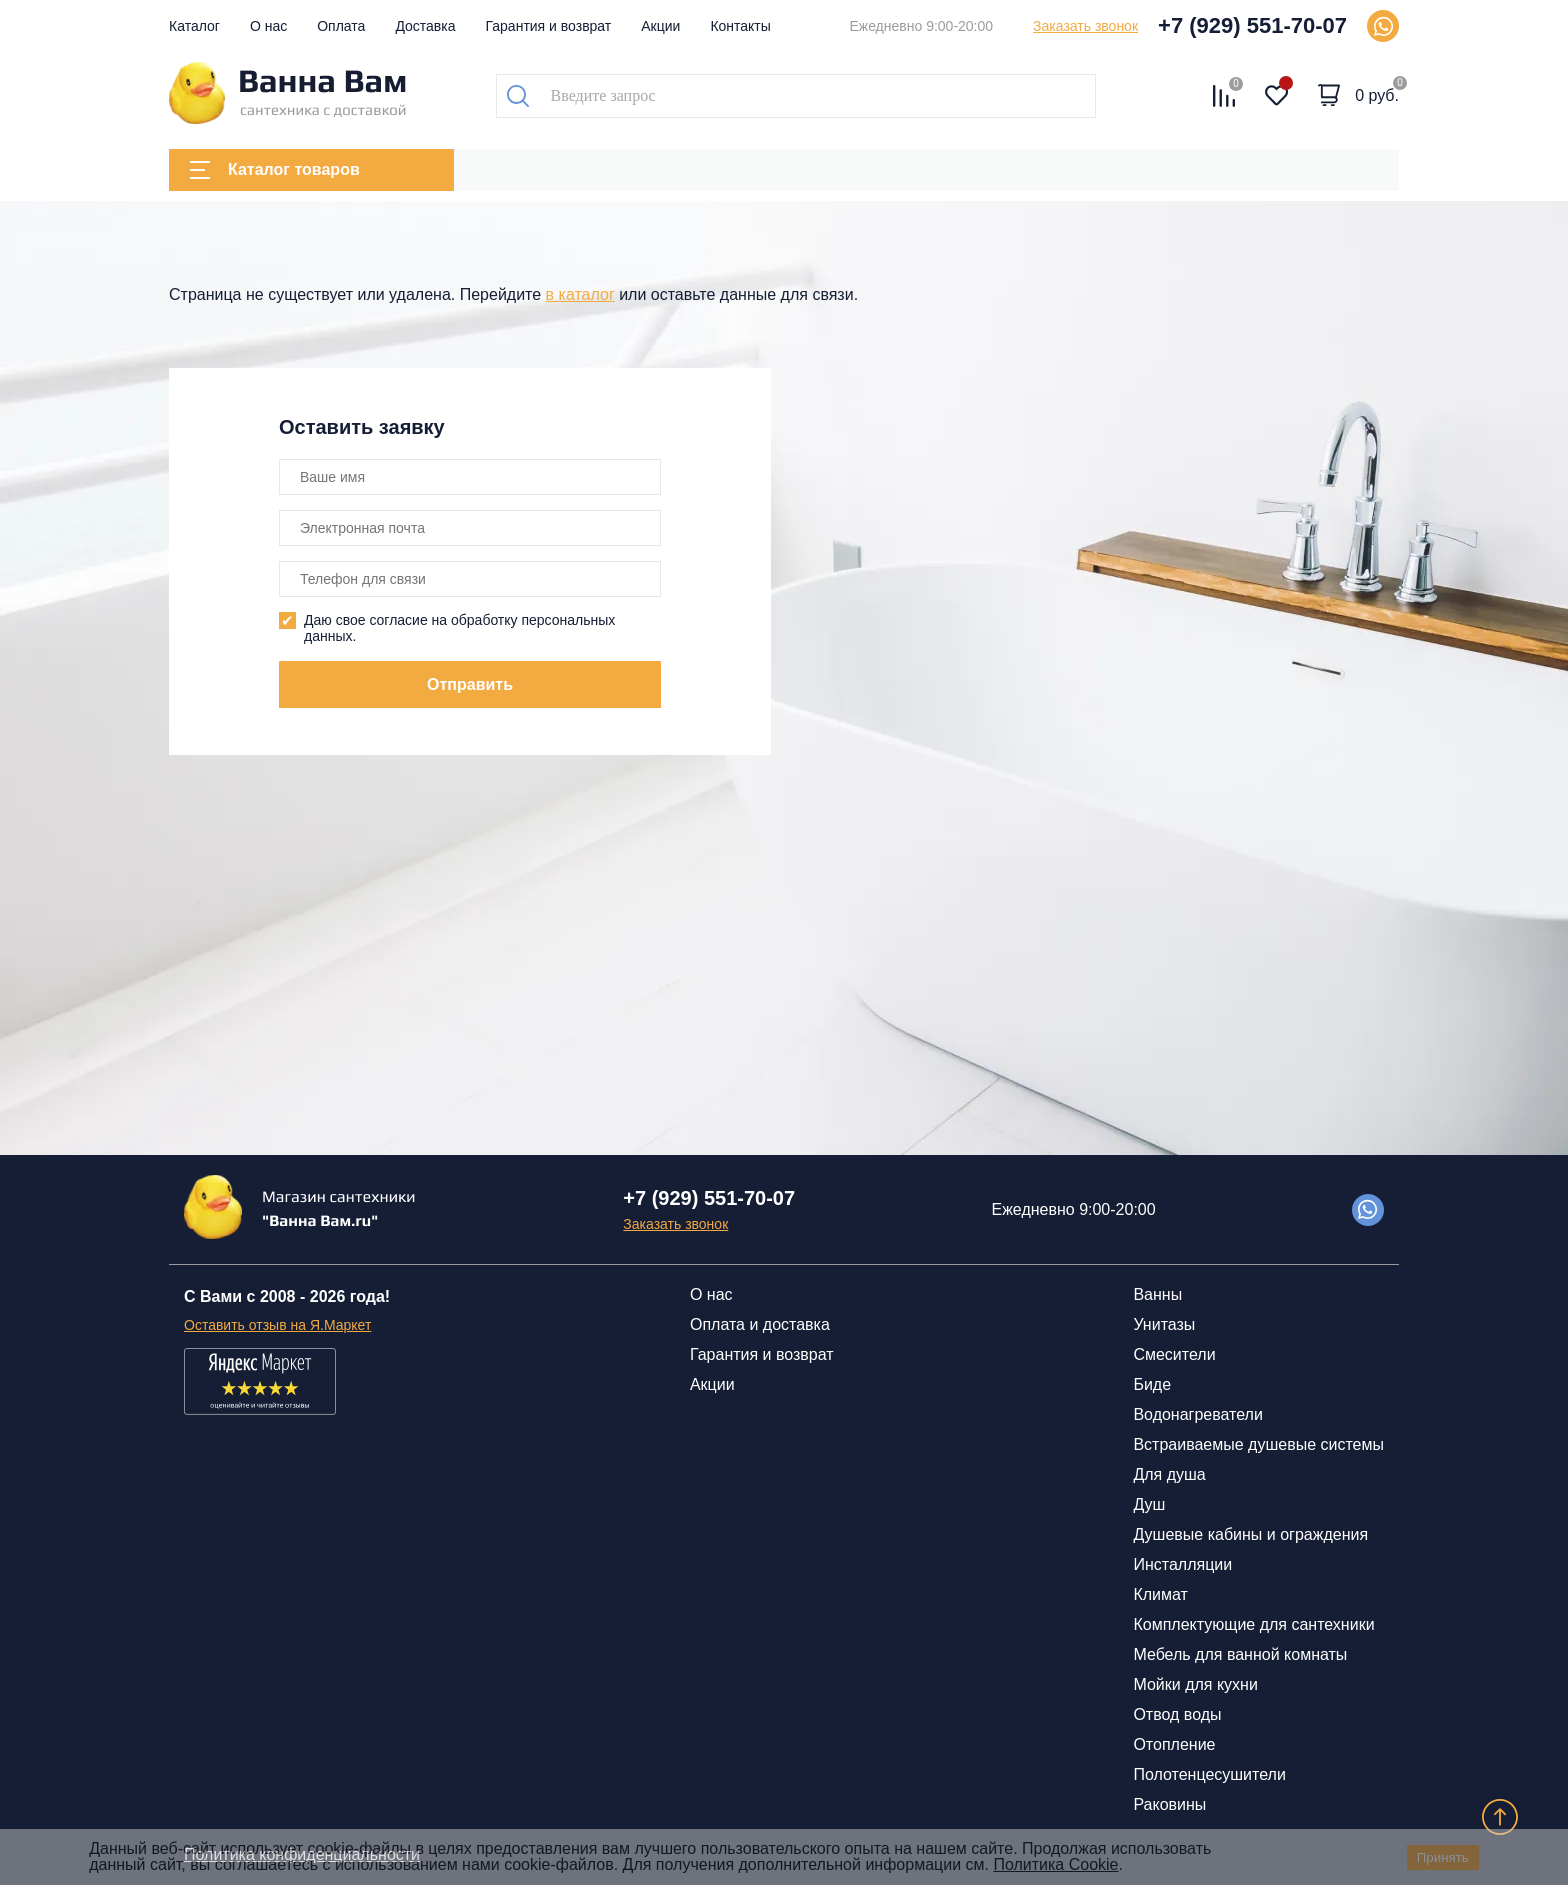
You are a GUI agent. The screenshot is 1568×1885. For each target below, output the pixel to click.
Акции (660, 26)
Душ (1149, 1504)
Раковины (1169, 1804)
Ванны (1157, 1294)
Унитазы (1164, 1324)
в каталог (580, 294)
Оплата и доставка (760, 1324)
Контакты (740, 26)
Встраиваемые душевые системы (1258, 1444)
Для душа (1169, 1474)
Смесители (1174, 1354)
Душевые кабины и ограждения (1250, 1534)
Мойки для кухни (1195, 1684)
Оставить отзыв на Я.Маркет (277, 1325)
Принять (1443, 1857)
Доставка (425, 26)
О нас (268, 26)
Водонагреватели (1197, 1414)
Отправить (470, 684)
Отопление (1174, 1744)
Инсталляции (1182, 1564)
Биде (1152, 1384)
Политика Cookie (1055, 1864)
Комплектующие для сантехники (1253, 1624)
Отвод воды (1177, 1714)
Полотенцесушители (1209, 1774)
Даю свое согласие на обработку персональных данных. (459, 628)
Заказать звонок (1085, 26)
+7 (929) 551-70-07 (1252, 25)
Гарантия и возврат (549, 26)
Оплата (341, 26)
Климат (1160, 1594)
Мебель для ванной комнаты (1240, 1654)
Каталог (194, 26)
